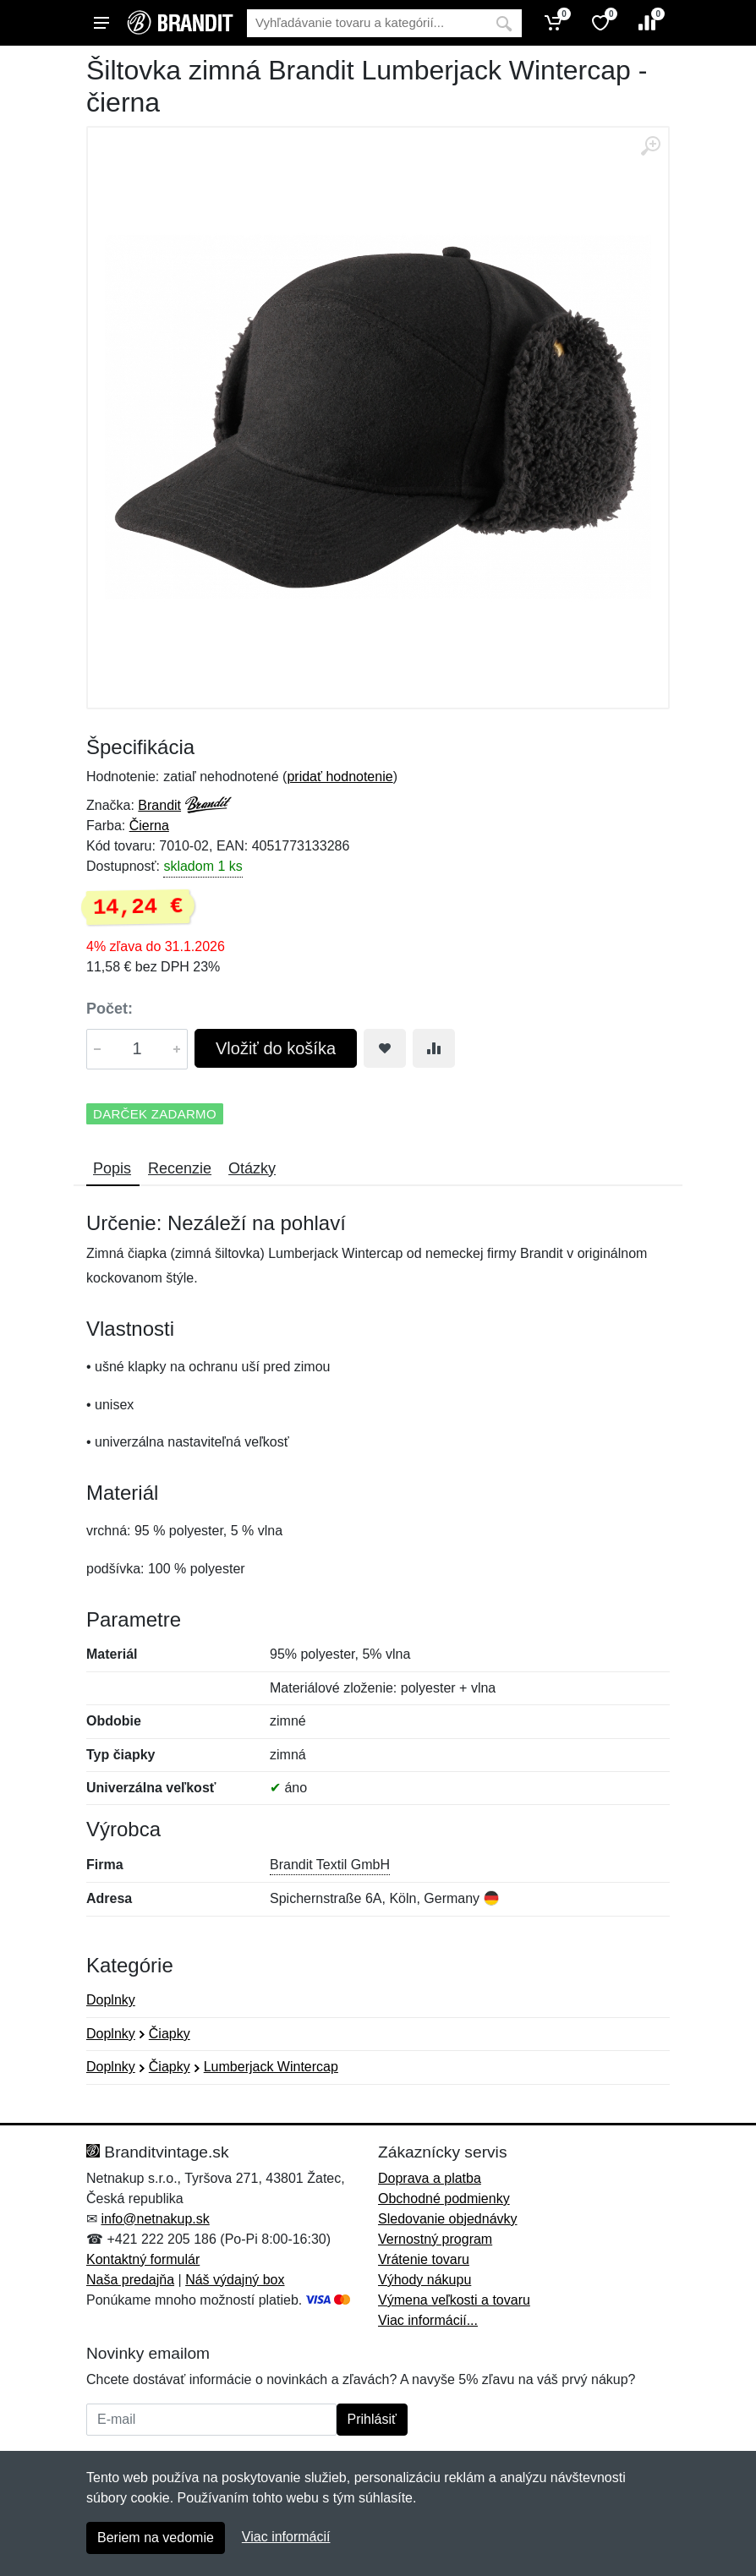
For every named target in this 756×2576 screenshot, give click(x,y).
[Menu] (101, 23)
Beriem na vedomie (155, 2537)
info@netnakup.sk (155, 2219)
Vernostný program (435, 2239)
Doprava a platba (429, 2178)
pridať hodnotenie (339, 776)
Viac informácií (286, 2537)
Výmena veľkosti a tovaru (454, 2300)
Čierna (149, 825)
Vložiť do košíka (276, 1048)
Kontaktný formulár (143, 2259)
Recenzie (179, 1168)
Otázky (252, 1168)
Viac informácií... (428, 2320)
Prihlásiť (372, 2419)
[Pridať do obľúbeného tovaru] (385, 1048)
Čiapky (169, 2033)
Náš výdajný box (234, 2279)
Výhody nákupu (424, 2279)
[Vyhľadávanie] (366, 23)
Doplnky (110, 2000)
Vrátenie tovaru (423, 2259)
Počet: (109, 1008)
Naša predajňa (130, 2279)
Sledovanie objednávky (448, 2219)
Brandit (159, 805)
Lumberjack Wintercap (271, 2066)
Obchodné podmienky (444, 2198)
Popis (112, 1168)
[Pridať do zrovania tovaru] (434, 1048)
